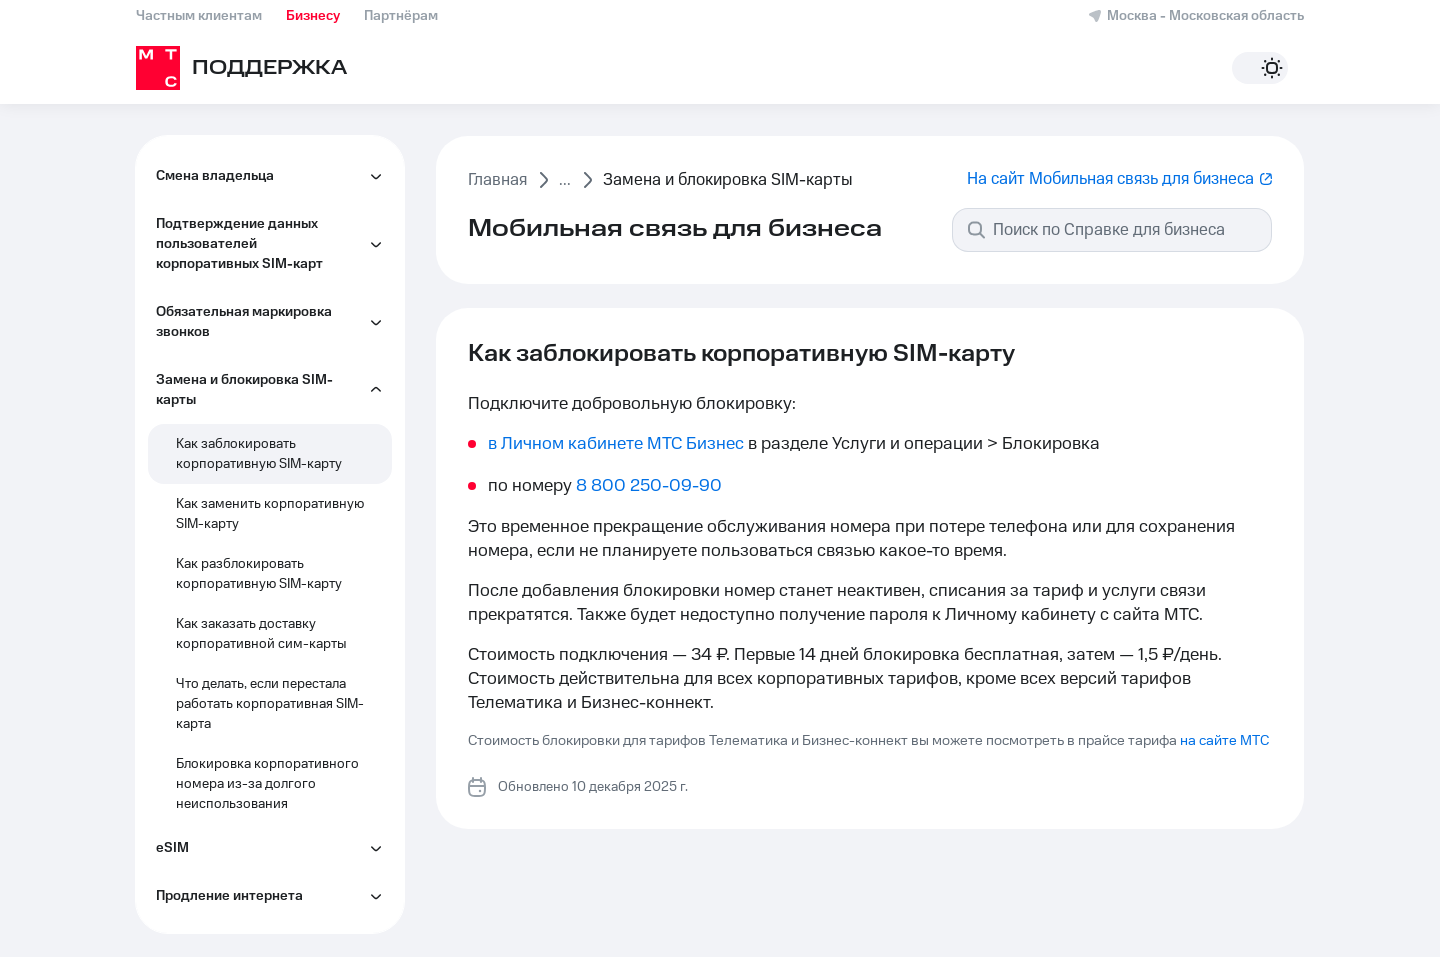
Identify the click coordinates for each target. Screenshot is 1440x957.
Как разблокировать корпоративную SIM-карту (259, 574)
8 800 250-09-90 (649, 486)
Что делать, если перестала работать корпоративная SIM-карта (270, 704)
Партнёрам (401, 16)
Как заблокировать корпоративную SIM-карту (259, 454)
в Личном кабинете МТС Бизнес (616, 444)
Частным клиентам (199, 16)
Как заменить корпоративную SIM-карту (270, 514)
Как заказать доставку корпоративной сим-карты (261, 634)
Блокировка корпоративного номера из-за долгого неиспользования (267, 784)
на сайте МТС (1224, 741)
